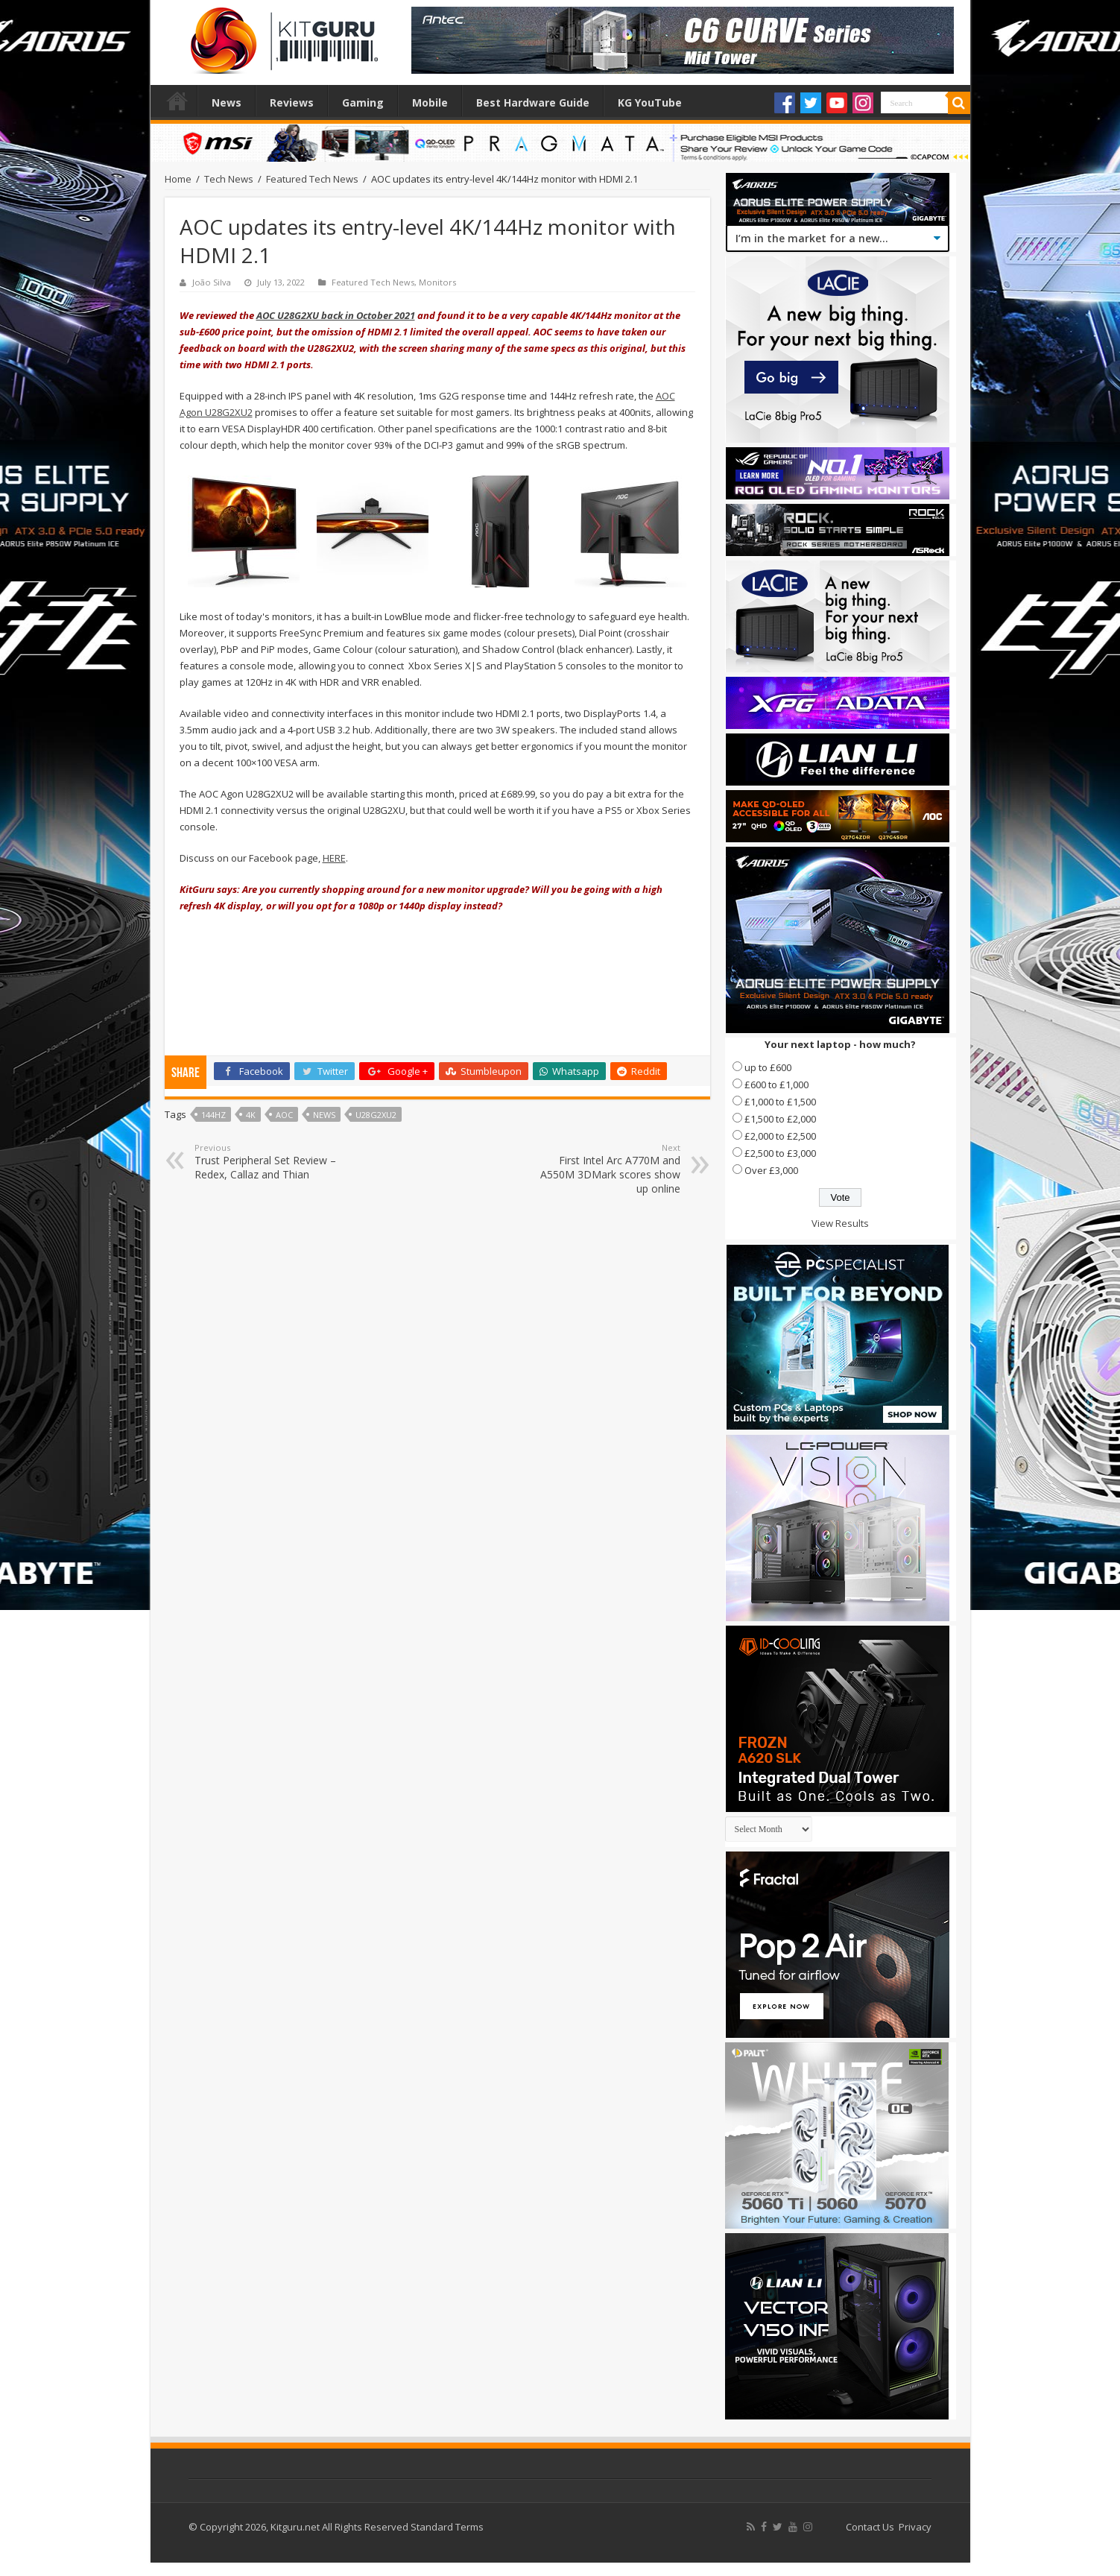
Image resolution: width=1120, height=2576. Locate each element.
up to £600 (767, 1067)
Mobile (430, 102)
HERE (334, 858)
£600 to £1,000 (776, 1084)
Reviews (292, 102)
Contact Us (870, 2527)
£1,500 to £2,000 (780, 1119)
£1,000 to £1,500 (780, 1101)
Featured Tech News (312, 179)
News (226, 102)
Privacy (915, 2527)
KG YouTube (650, 102)
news (324, 1114)
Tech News (228, 179)
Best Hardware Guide (532, 102)
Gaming (363, 102)
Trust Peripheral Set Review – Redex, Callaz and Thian (270, 1161)
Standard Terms (447, 2527)
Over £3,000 (771, 1170)
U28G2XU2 (375, 1114)
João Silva (211, 282)
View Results (840, 1223)
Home (177, 100)
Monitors (437, 282)
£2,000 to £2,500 (780, 1136)
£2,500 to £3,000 (780, 1153)
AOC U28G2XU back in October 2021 (335, 315)
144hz (213, 1114)
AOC (284, 1114)
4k (251, 1114)
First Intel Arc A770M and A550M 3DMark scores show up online (604, 1169)
